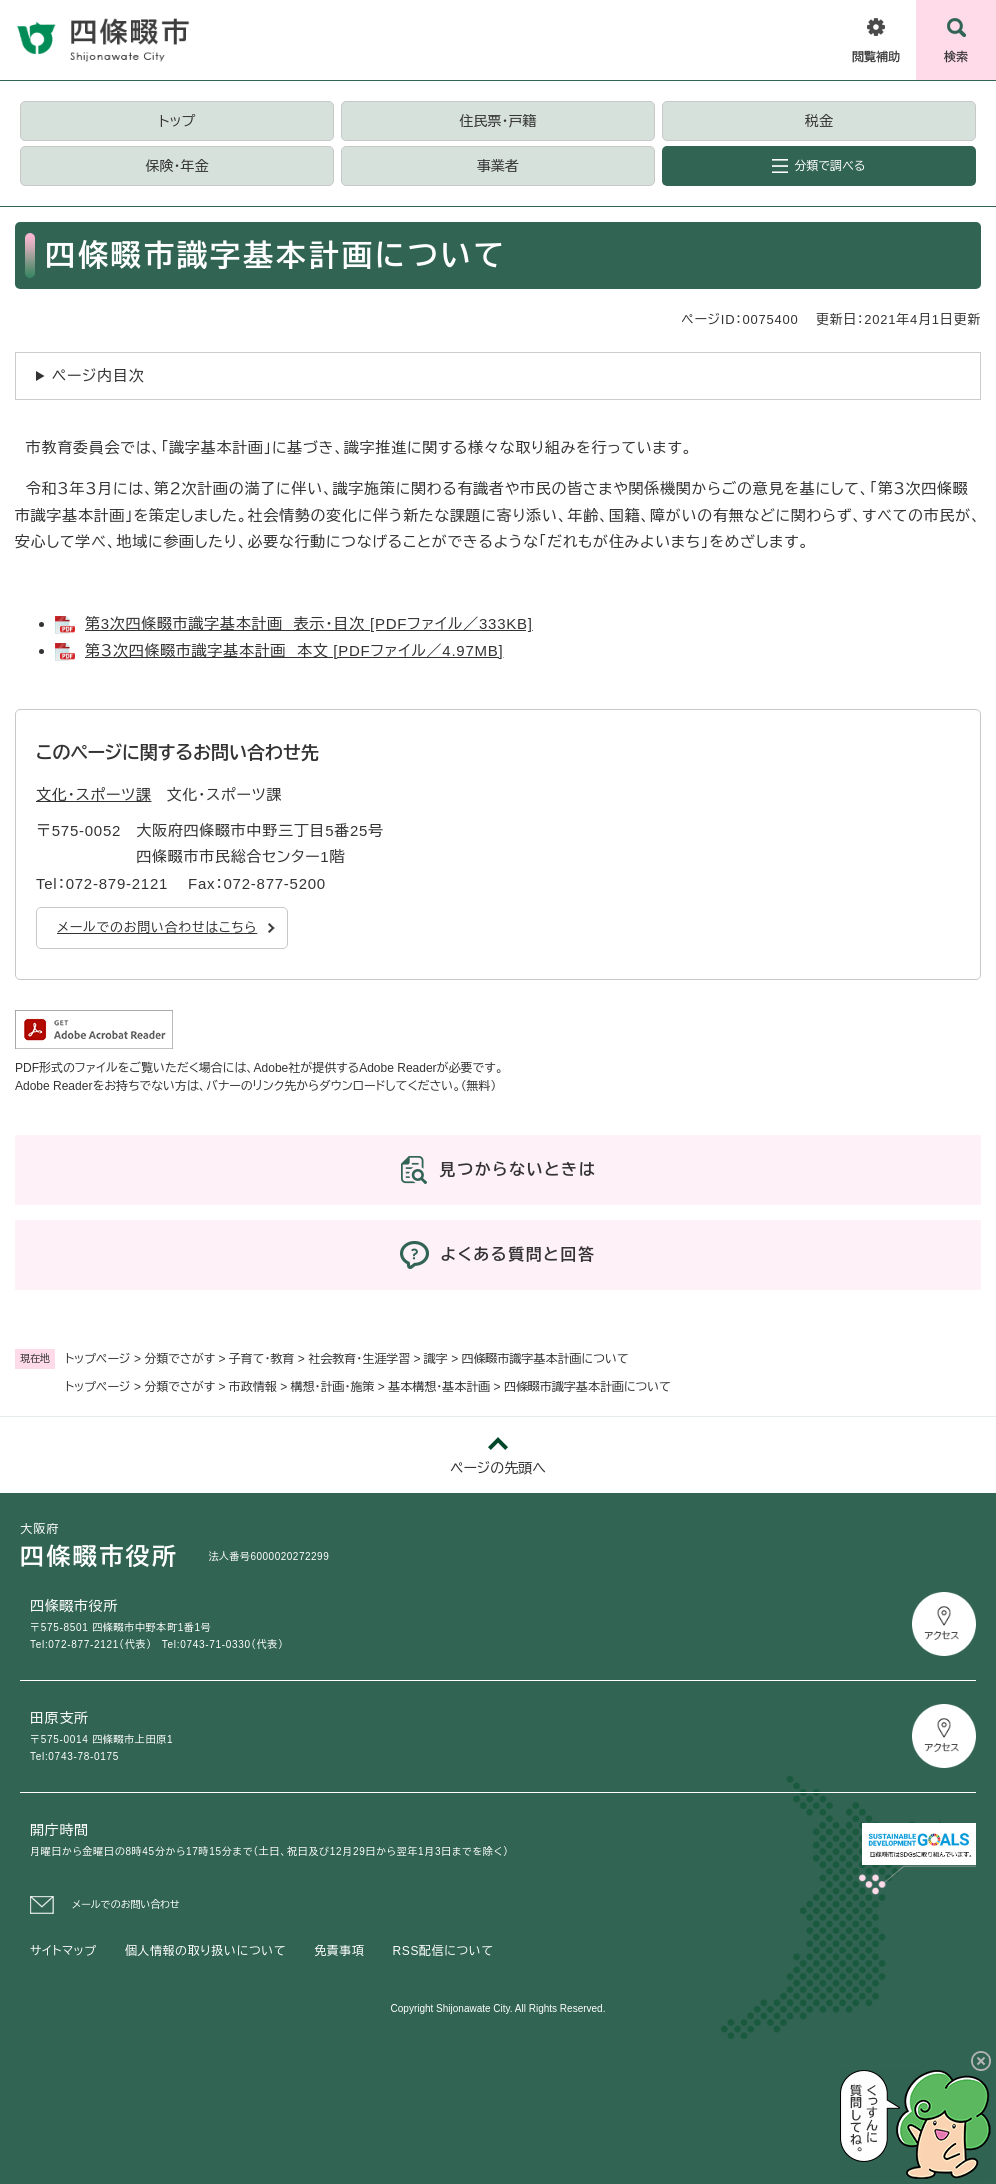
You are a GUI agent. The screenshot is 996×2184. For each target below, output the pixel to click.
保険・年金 (177, 166)
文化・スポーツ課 (94, 794)
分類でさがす (179, 1359)
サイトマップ (63, 1951)
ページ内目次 (98, 375)
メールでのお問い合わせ (126, 1904)
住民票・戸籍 (498, 121)
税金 (819, 121)
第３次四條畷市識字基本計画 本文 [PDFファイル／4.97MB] (294, 650)
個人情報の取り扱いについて (205, 1951)
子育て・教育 (262, 1359)
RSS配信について (443, 1951)
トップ (177, 121)
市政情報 (253, 1387)
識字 (436, 1359)
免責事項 (339, 1951)
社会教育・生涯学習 (359, 1359)
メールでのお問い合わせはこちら (157, 927)
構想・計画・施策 (333, 1387)
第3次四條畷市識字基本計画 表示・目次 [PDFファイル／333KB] (309, 623)
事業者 (498, 166)
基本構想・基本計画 (439, 1387)
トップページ (98, 1359)
